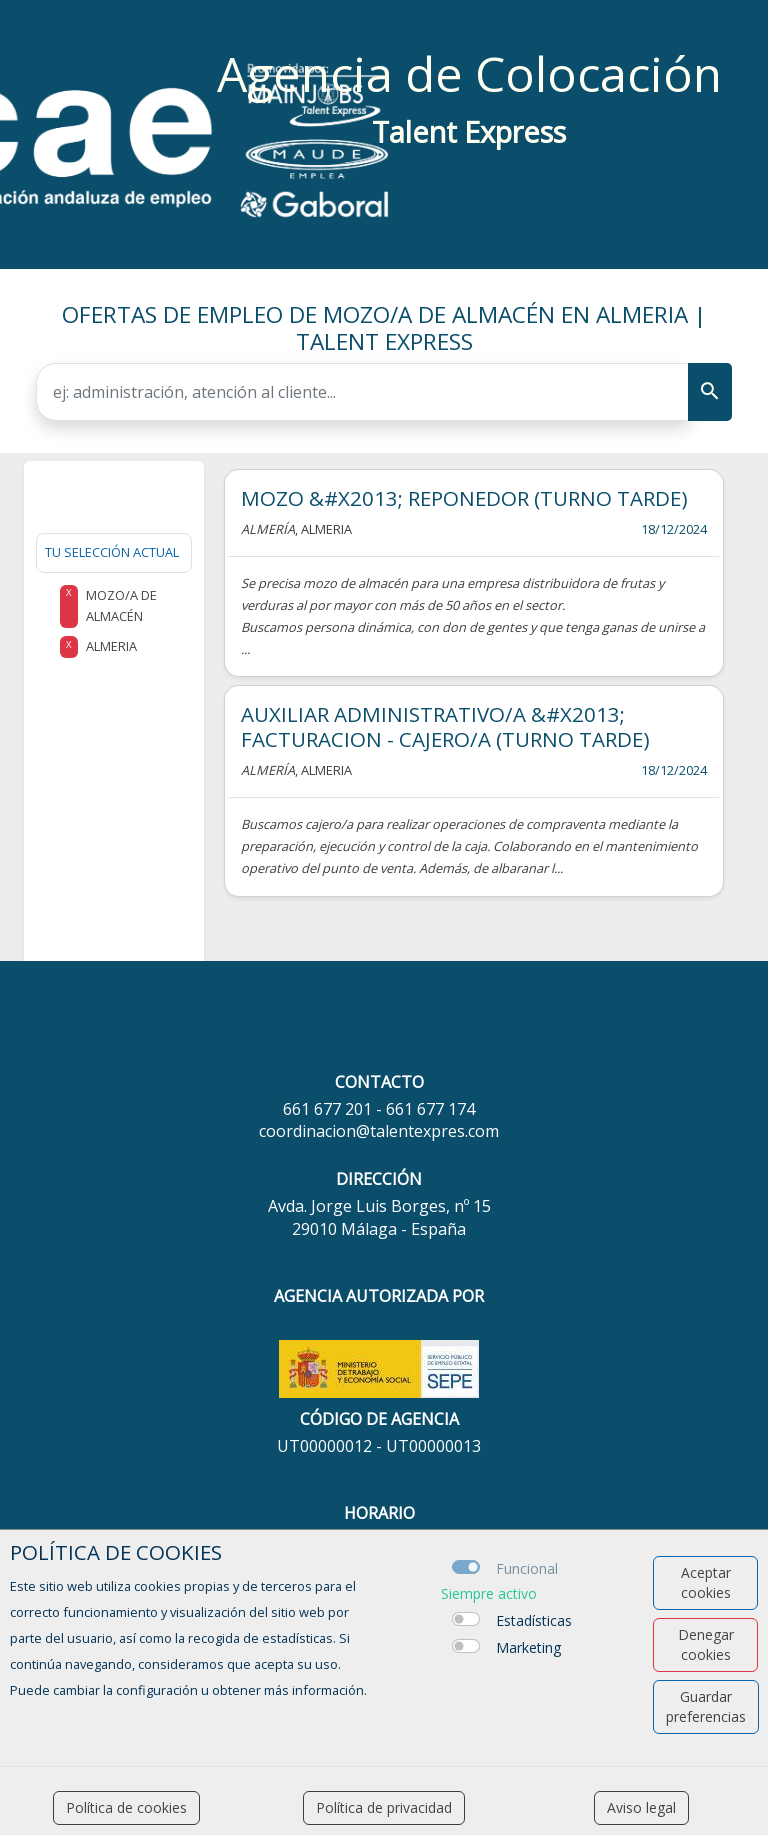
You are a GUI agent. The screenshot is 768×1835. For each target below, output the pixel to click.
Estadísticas (534, 1620)
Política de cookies (126, 1807)
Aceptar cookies (706, 1582)
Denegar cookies (706, 1644)
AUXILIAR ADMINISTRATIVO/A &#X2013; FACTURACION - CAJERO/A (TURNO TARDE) (445, 726)
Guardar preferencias (706, 1706)
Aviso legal (641, 1807)
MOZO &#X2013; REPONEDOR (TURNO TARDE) (464, 498)
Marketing (528, 1647)
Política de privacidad (384, 1807)
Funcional (527, 1568)
